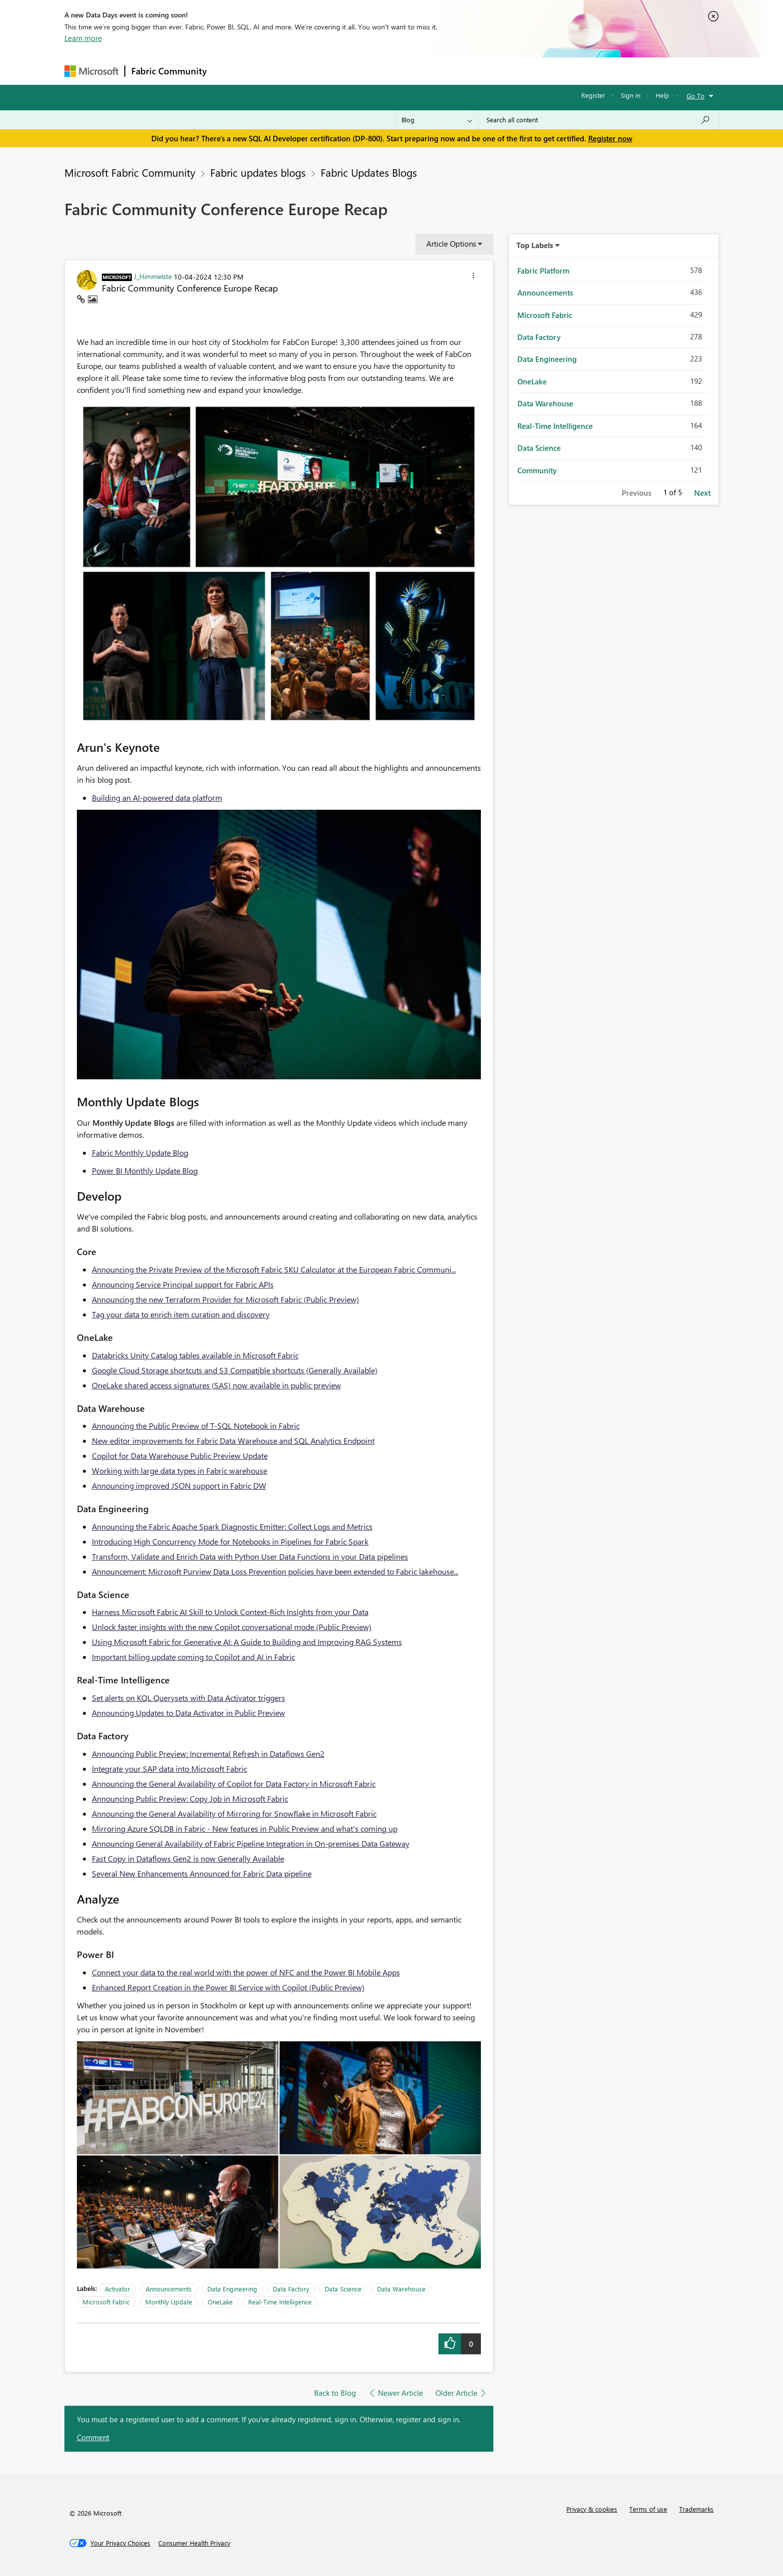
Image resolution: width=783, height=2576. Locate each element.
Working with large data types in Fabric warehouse (179, 1470)
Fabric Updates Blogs (369, 172)
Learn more (83, 38)
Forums (229, 70)
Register (593, 95)
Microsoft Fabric (106, 2301)
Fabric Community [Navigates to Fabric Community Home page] (169, 71)
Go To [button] (696, 95)
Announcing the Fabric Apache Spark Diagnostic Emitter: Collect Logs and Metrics (232, 1526)
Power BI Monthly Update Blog (145, 1170)
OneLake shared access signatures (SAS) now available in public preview (216, 1385)
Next (702, 493)
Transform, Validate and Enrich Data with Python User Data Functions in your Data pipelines (250, 1556)
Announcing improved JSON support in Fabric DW (179, 1485)
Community (537, 470)
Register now (610, 138)
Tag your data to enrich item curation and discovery (181, 1314)
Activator (117, 2288)
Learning (441, 70)
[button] (473, 277)
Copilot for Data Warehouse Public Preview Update (180, 1455)
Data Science (343, 2288)
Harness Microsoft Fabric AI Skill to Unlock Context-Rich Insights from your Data (230, 1612)
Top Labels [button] (534, 245)
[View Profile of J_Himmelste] (153, 276)
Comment (93, 2437)
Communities (359, 70)
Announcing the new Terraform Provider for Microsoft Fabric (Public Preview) (225, 1299)
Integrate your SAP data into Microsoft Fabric (169, 1768)
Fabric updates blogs (258, 172)
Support (484, 70)
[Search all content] (598, 119)
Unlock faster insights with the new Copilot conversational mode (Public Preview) (232, 1626)
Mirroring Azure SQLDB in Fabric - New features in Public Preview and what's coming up (244, 1828)
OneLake (220, 2301)
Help (662, 95)
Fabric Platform (543, 271)
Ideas (314, 70)
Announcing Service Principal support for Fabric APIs (183, 1284)
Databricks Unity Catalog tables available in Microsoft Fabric (195, 1355)
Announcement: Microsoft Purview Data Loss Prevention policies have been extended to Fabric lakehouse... (275, 1571)
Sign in (630, 95)
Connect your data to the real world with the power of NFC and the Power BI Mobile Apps (246, 1972)
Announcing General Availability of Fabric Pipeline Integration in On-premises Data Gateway (250, 1843)
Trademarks (696, 2509)
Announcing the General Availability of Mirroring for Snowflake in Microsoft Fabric (234, 1813)
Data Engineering (232, 2288)
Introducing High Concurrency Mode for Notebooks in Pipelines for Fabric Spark (230, 1541)
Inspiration (273, 70)
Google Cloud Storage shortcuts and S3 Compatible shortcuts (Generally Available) (235, 1370)
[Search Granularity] (436, 119)
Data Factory (291, 2288)
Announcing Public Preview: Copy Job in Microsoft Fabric (190, 1798)
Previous (636, 493)
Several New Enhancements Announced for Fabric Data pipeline (202, 1873)
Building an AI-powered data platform (157, 797)
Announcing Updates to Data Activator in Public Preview (188, 1712)
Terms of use (648, 2509)
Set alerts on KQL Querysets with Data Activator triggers (188, 1697)
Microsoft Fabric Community (129, 172)
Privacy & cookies (591, 2509)
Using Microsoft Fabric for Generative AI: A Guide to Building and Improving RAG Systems (247, 1641)
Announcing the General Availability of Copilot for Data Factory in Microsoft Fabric (234, 1783)
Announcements (169, 2288)
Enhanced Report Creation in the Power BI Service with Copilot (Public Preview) (228, 1987)
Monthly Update (168, 2301)
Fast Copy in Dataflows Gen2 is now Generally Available (188, 1858)
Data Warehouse (401, 2288)
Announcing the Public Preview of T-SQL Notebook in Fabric (196, 1425)
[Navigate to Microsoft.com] (91, 71)
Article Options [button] (451, 244)
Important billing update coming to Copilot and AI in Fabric (193, 1656)
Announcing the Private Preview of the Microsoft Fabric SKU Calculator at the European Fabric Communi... (274, 1269)
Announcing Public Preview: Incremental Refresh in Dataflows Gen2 (208, 1753)
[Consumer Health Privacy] (194, 2543)
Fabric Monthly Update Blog (140, 1152)
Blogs (403, 70)
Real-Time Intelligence (280, 2301)
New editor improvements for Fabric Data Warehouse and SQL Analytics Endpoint (233, 1440)
